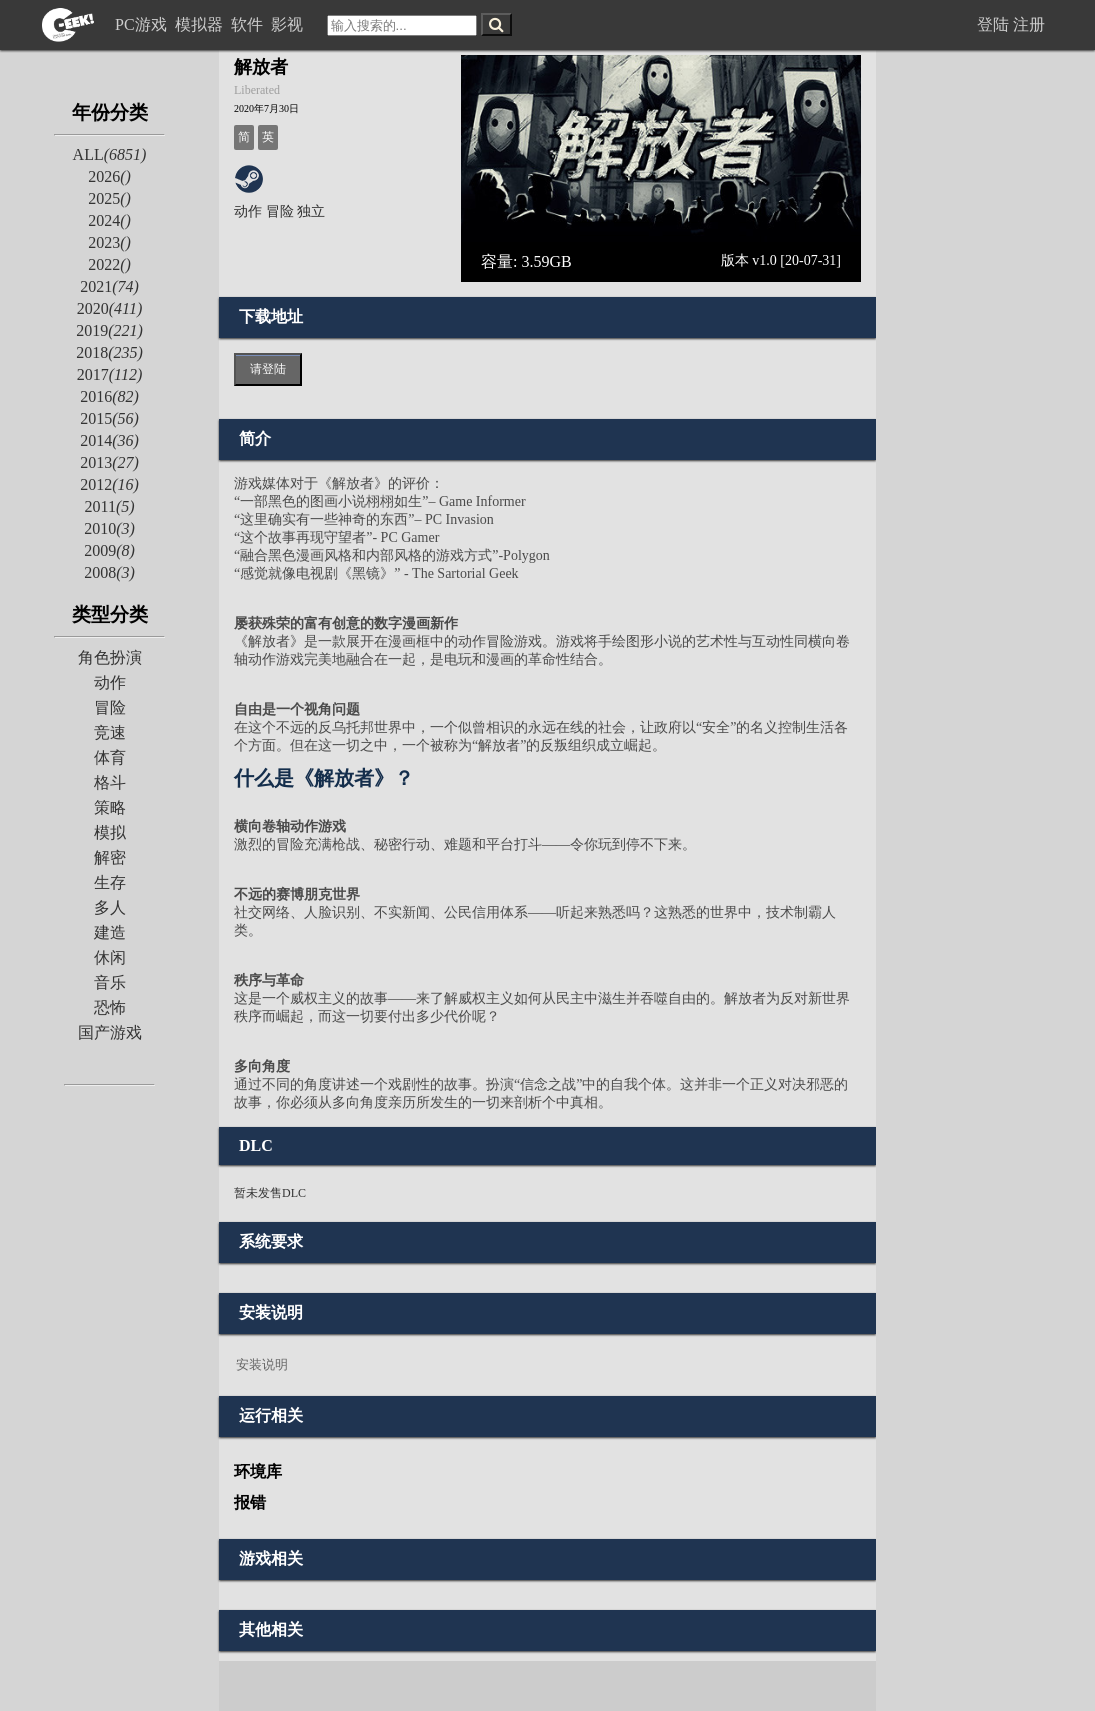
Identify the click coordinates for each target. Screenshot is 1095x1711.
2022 (109, 264)
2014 (109, 440)
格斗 (110, 782)
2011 (109, 506)
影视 (289, 24)
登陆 (993, 24)
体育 (110, 757)
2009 (109, 550)
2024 (109, 220)
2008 (109, 572)
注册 (1029, 24)
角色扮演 (110, 657)
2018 (109, 352)
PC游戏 (143, 24)
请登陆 (268, 369)
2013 (109, 462)
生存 (110, 882)
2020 (109, 308)
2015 (109, 418)
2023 (109, 242)
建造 (110, 932)
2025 (109, 198)
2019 (109, 330)
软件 (249, 24)
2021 (109, 286)
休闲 (110, 957)
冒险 (110, 707)
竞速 (110, 732)
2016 (109, 396)
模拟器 (201, 24)
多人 (110, 907)
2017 (109, 374)
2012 (109, 484)
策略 (110, 807)
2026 (109, 176)
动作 (110, 682)
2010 (109, 528)
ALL (110, 154)
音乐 (110, 982)
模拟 (110, 832)
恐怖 (110, 1007)
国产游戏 (110, 1032)
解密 (110, 857)
